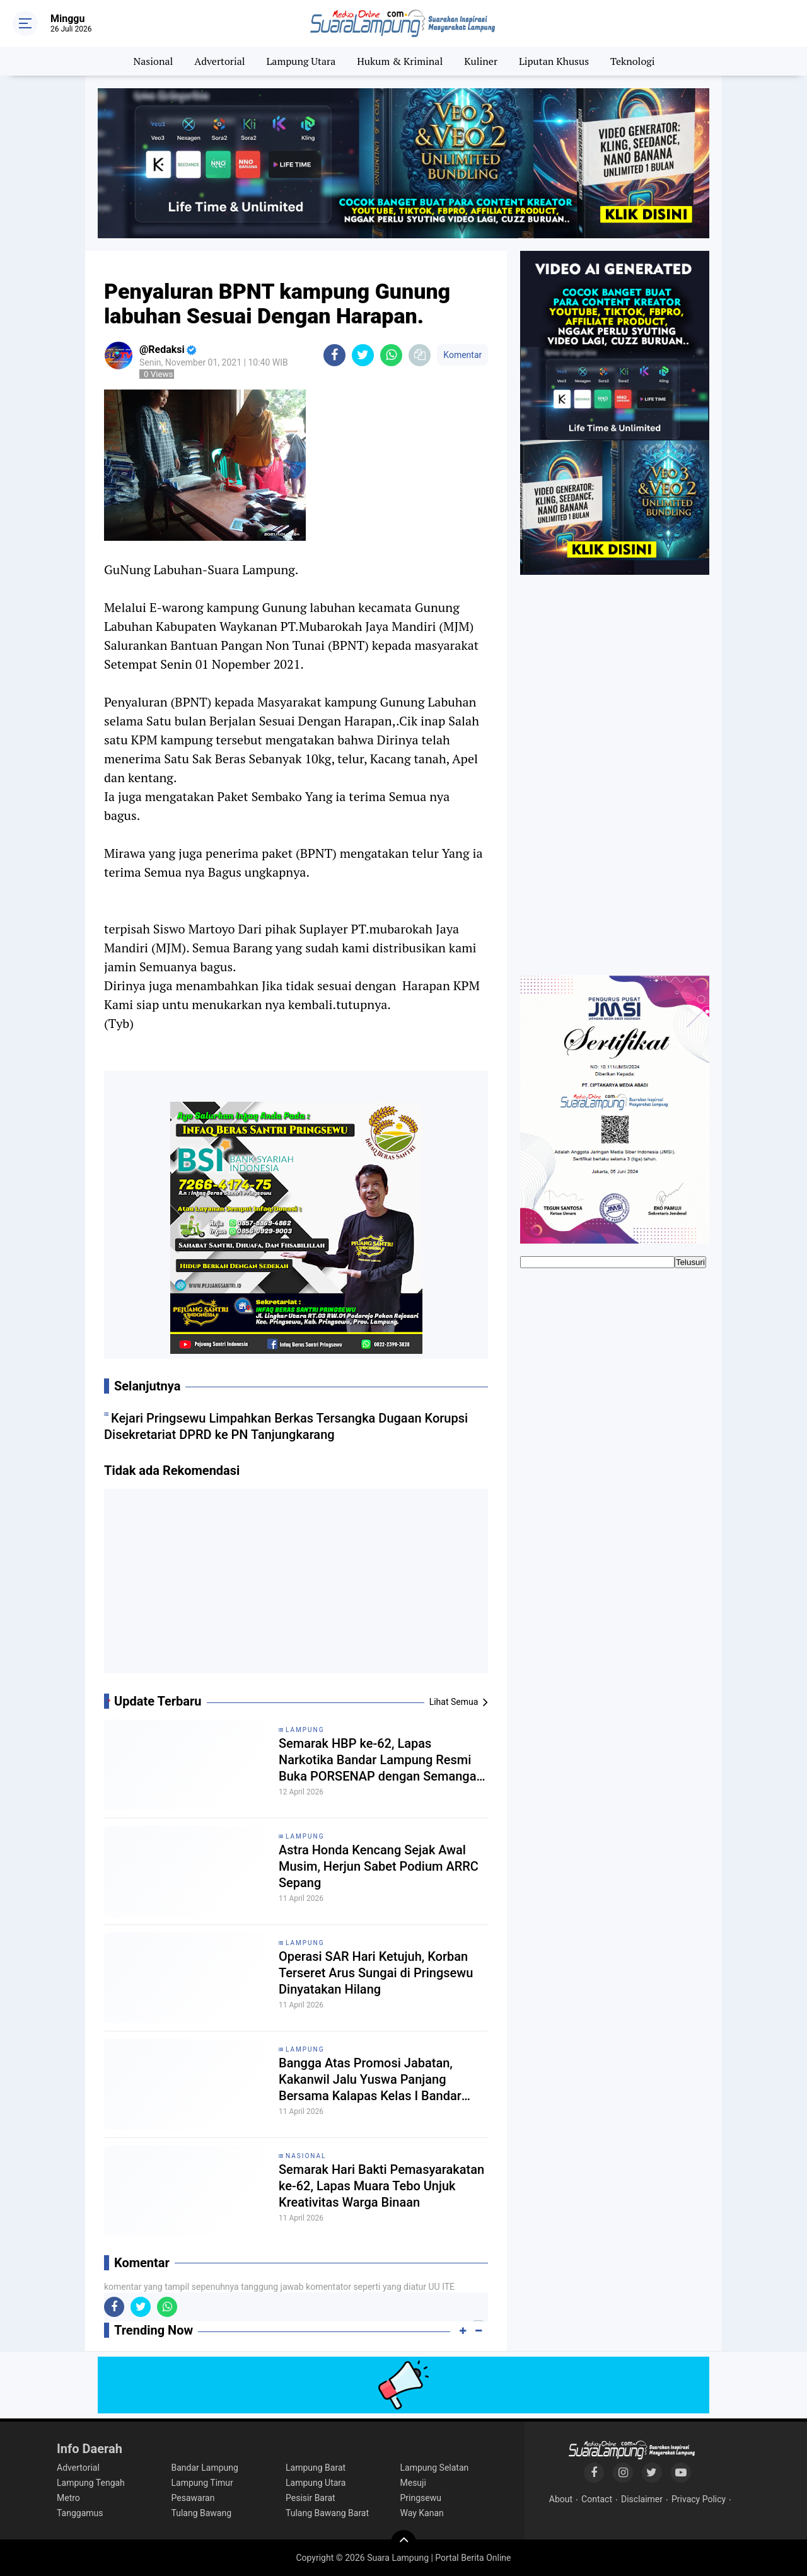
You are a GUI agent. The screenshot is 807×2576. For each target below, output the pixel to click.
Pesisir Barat (310, 2498)
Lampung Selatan (434, 2468)
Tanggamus (80, 2513)
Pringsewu (420, 2498)
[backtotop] (403, 2542)
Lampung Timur (202, 2483)
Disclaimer (642, 2499)
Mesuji (413, 2483)
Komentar (462, 355)
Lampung (305, 1729)
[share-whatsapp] (391, 355)
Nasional (153, 61)
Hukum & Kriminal (400, 61)
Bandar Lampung (204, 2468)
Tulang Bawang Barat (327, 2513)
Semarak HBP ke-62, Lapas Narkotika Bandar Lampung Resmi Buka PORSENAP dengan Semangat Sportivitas (379, 1760)
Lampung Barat (315, 2468)
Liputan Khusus (554, 61)
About (560, 2499)
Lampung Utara (301, 61)
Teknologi (632, 61)
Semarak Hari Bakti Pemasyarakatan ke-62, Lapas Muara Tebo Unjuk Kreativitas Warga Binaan (381, 2186)
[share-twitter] (363, 355)
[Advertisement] (296, 1586)
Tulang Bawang (201, 2513)
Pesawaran (193, 2498)
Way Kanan (422, 2513)
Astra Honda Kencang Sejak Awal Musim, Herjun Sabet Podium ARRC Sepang (379, 1866)
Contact (596, 2499)
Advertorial (219, 61)
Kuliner (480, 61)
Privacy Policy (698, 2499)
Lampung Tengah (91, 2483)
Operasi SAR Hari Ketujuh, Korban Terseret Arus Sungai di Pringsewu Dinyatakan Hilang (376, 1973)
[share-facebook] (334, 355)
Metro (68, 2498)
